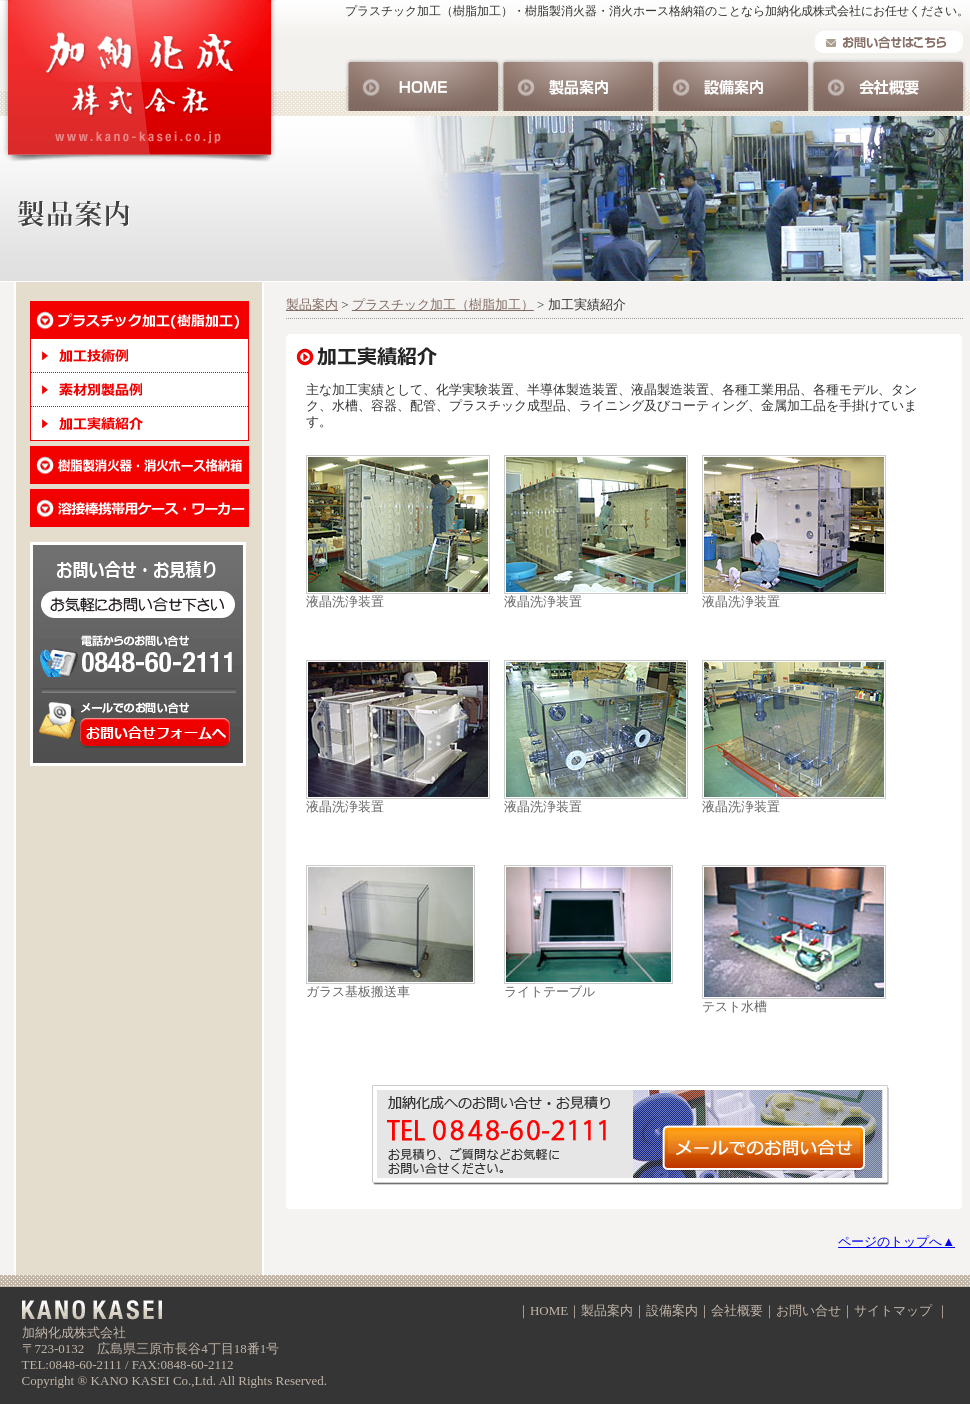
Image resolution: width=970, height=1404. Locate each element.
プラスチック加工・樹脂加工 (139, 320)
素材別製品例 (139, 390)
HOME (423, 84)
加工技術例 (139, 356)
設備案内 (733, 84)
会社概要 (888, 84)
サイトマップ (893, 1310)
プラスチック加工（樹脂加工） (443, 304)
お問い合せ (634, 1135)
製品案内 (578, 84)
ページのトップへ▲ (896, 1241)
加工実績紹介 (139, 424)
